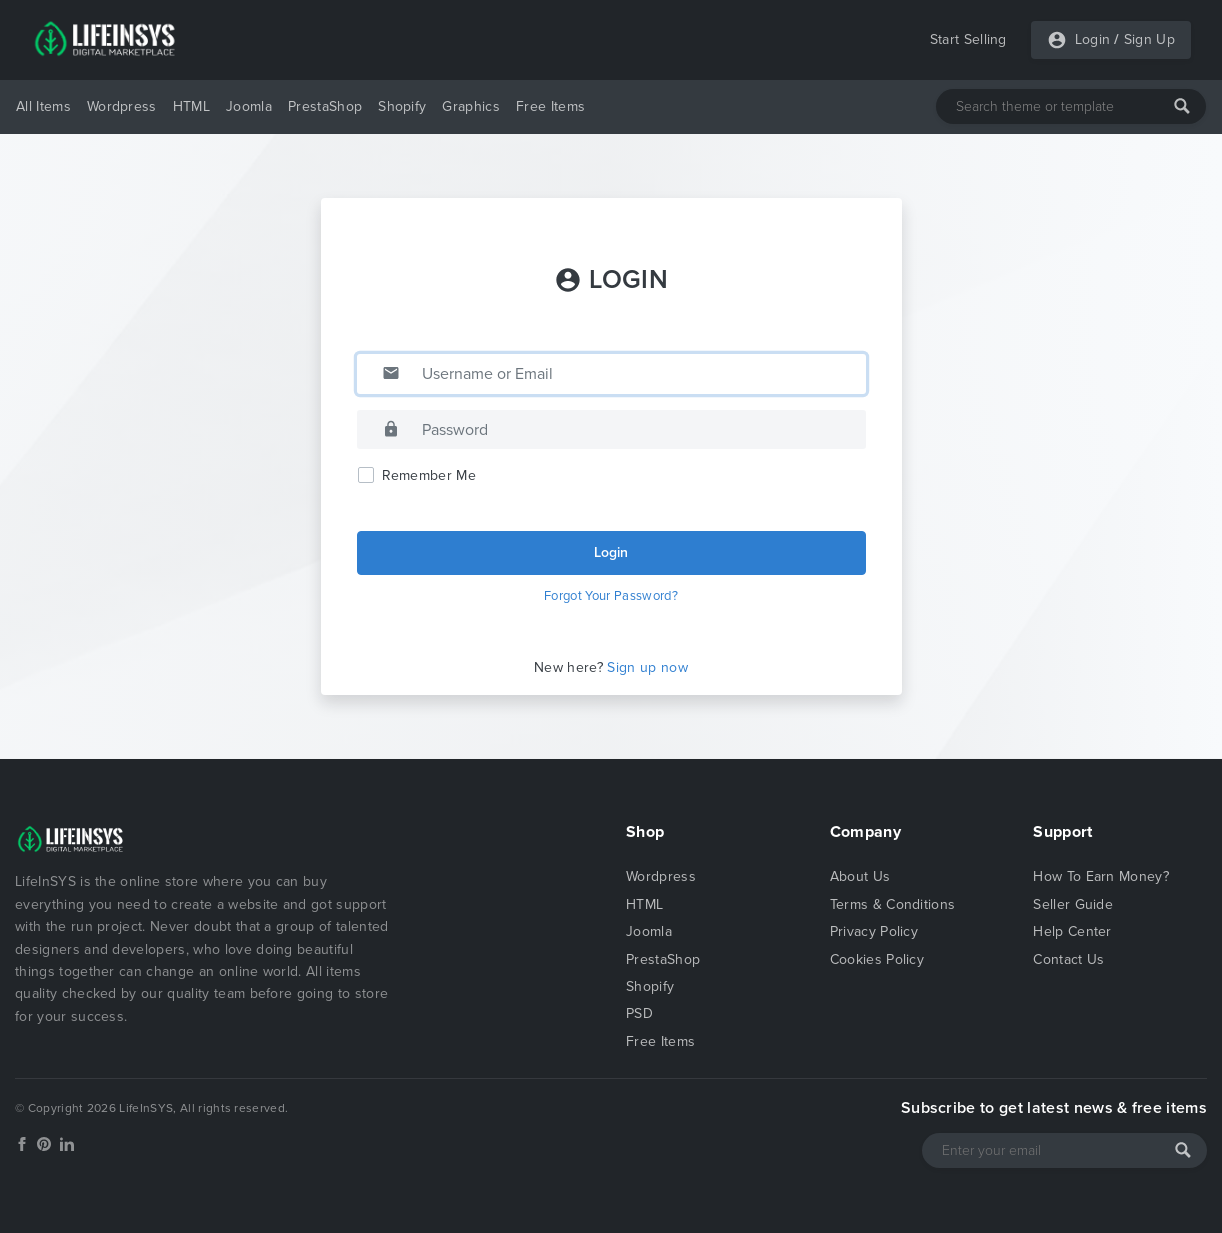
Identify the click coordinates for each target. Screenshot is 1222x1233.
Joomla (249, 106)
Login (1093, 39)
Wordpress (122, 106)
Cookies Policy (877, 959)
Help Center (1072, 931)
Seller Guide (1073, 904)
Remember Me (429, 475)
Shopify (402, 106)
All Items (43, 106)
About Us (860, 876)
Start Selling (968, 39)
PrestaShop (325, 106)
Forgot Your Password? (611, 596)
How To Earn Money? (1101, 876)
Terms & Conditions (893, 904)
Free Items (550, 106)
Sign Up (1149, 39)
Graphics (471, 106)
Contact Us (1068, 959)
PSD (639, 1013)
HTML (191, 106)
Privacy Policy (874, 931)
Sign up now (647, 667)
